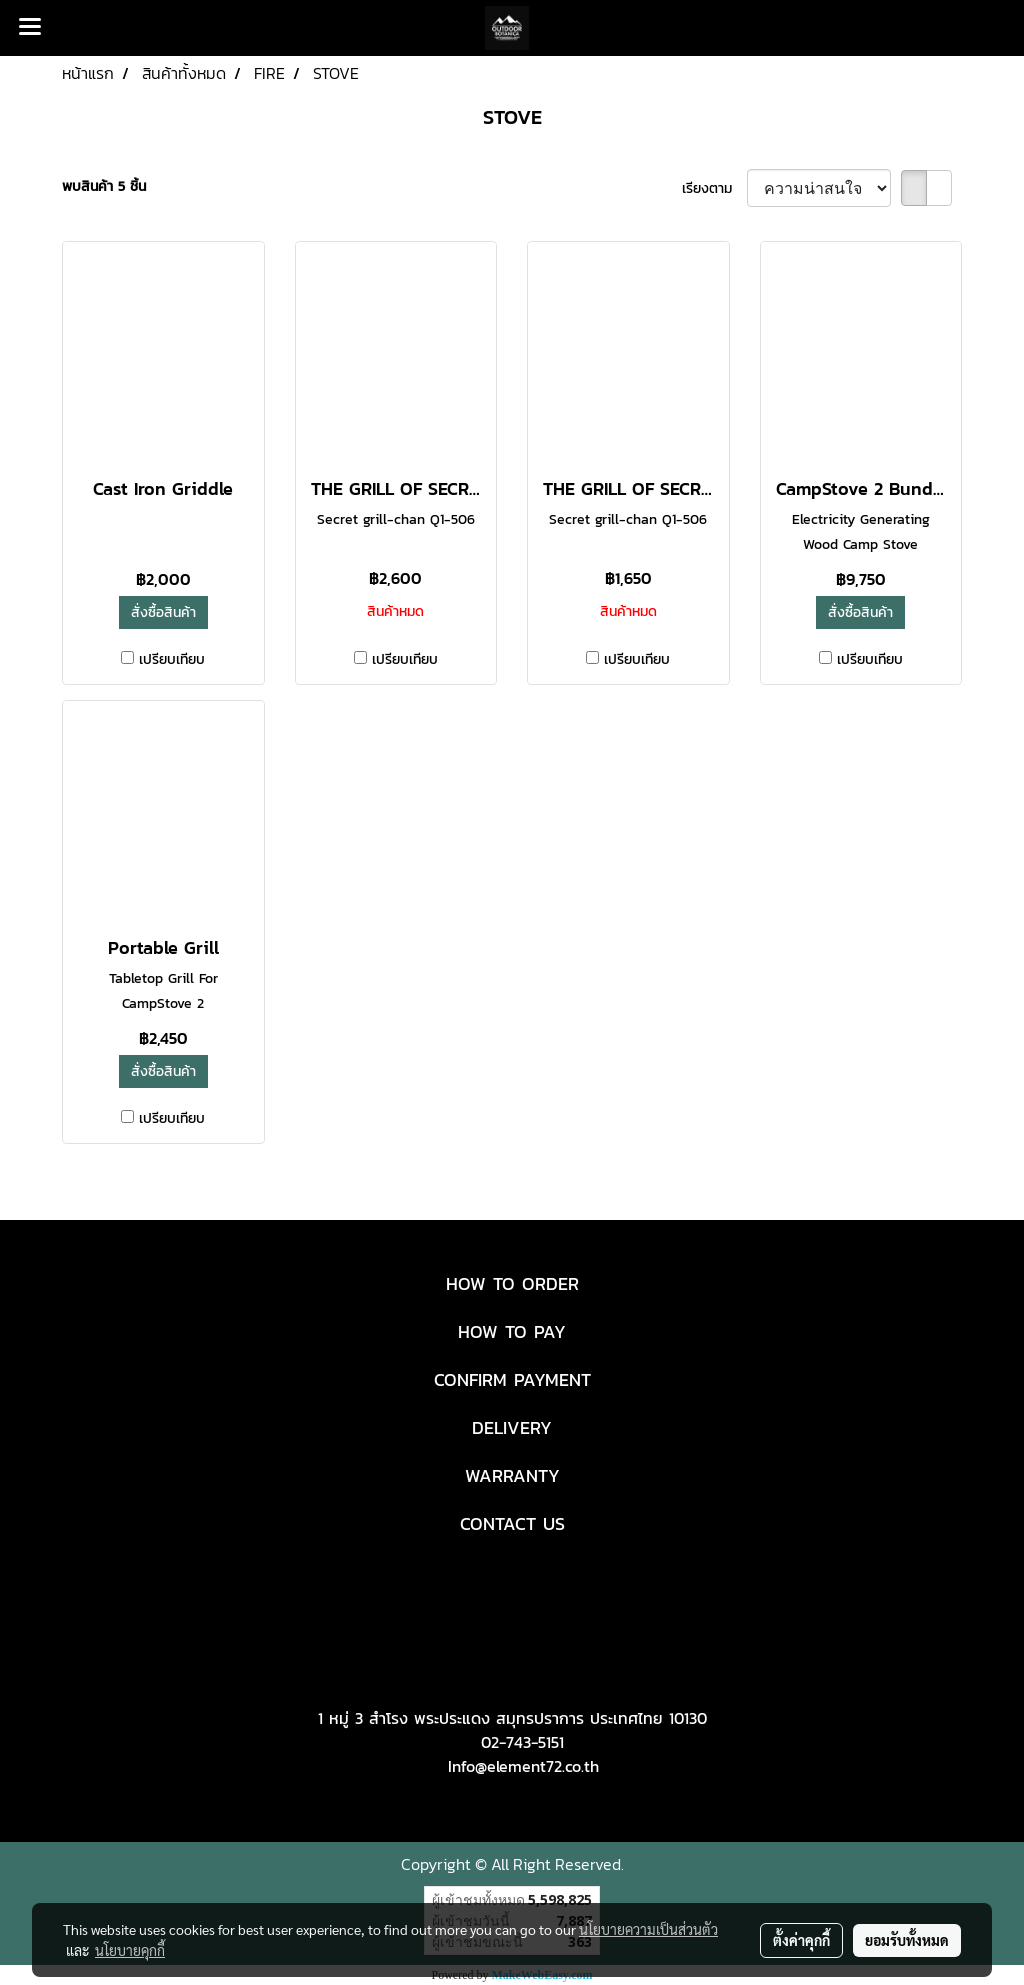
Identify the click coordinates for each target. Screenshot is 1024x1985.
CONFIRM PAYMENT (512, 1379)
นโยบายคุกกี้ (130, 1950)
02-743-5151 (522, 1742)
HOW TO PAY (512, 1331)
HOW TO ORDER (512, 1283)
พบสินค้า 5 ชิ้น (104, 186)
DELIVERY (512, 1427)
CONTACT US (512, 1523)
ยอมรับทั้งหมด (907, 1940)
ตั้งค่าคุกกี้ (801, 1940)
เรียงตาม (714, 188)
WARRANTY (512, 1475)
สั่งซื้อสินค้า (163, 612)
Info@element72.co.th (523, 1766)
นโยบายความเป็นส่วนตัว (648, 1929)
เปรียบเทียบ (172, 659)
